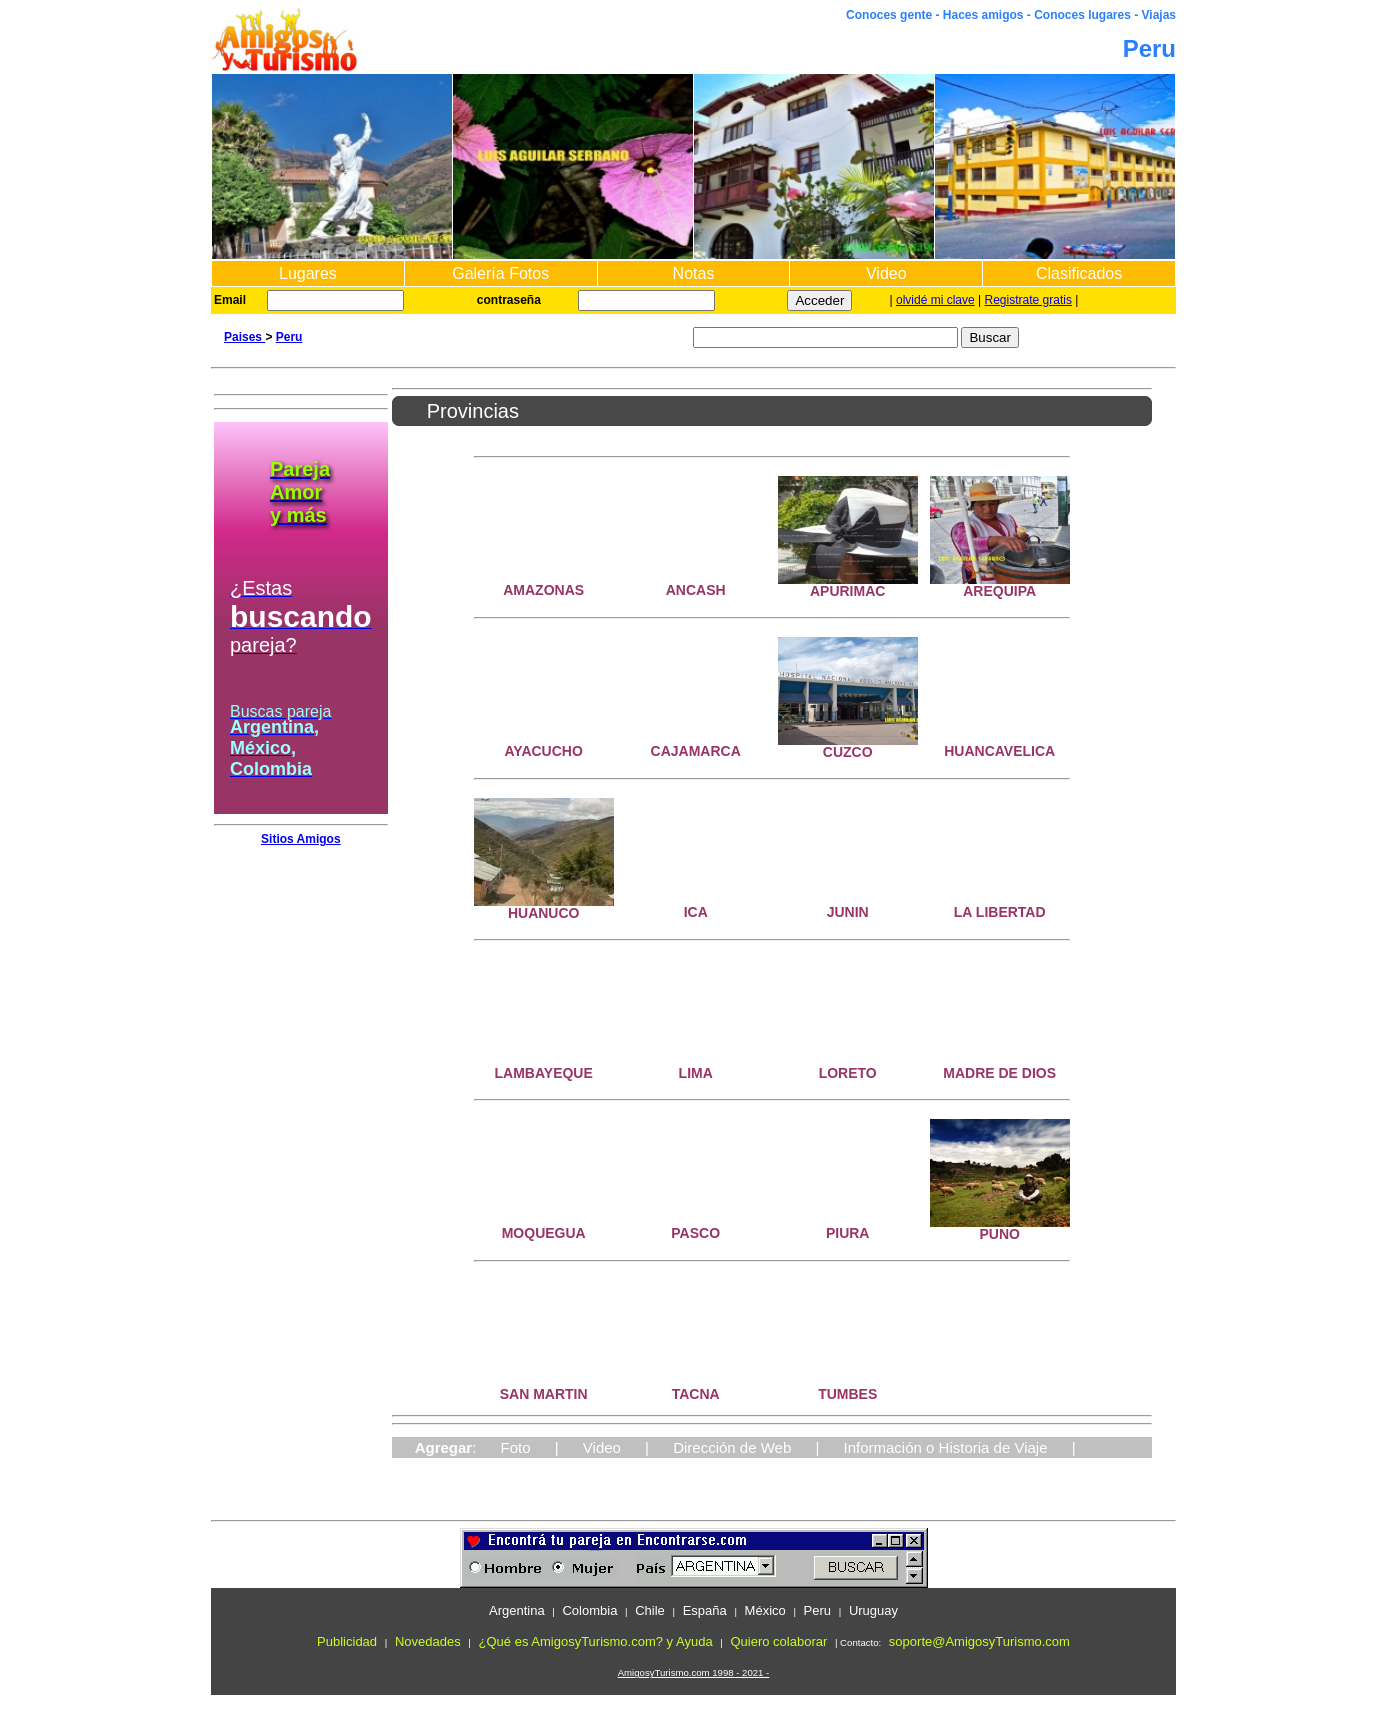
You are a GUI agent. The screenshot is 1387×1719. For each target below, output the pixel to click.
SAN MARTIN (544, 1394)
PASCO (695, 1233)
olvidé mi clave (935, 300)
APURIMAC (847, 591)
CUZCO (848, 752)
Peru (289, 337)
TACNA (696, 1394)
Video (886, 273)
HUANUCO (544, 913)
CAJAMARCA (696, 751)
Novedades (428, 1641)
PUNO (999, 1234)
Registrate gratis (1028, 300)
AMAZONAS (543, 590)
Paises (244, 337)
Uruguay (873, 1610)
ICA (696, 912)
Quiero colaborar (778, 1641)
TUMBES (847, 1394)
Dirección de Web (732, 1447)
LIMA (696, 1073)
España (705, 1610)
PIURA (848, 1233)
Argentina (517, 1610)
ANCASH (696, 590)
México (765, 1610)
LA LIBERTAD (1000, 912)
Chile (650, 1610)
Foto (516, 1447)
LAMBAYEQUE (544, 1073)
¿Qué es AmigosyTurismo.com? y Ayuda (596, 1641)
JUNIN (848, 912)
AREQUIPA (999, 591)
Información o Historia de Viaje (946, 1447)
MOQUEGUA (544, 1233)
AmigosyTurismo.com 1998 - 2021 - (694, 1672)
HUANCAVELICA (999, 751)
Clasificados (1079, 273)
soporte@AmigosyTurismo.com (979, 1641)
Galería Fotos (500, 273)
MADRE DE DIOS (999, 1073)
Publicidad (347, 1641)
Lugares (308, 273)
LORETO (848, 1073)
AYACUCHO (544, 751)
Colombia (589, 1610)
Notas (694, 273)
